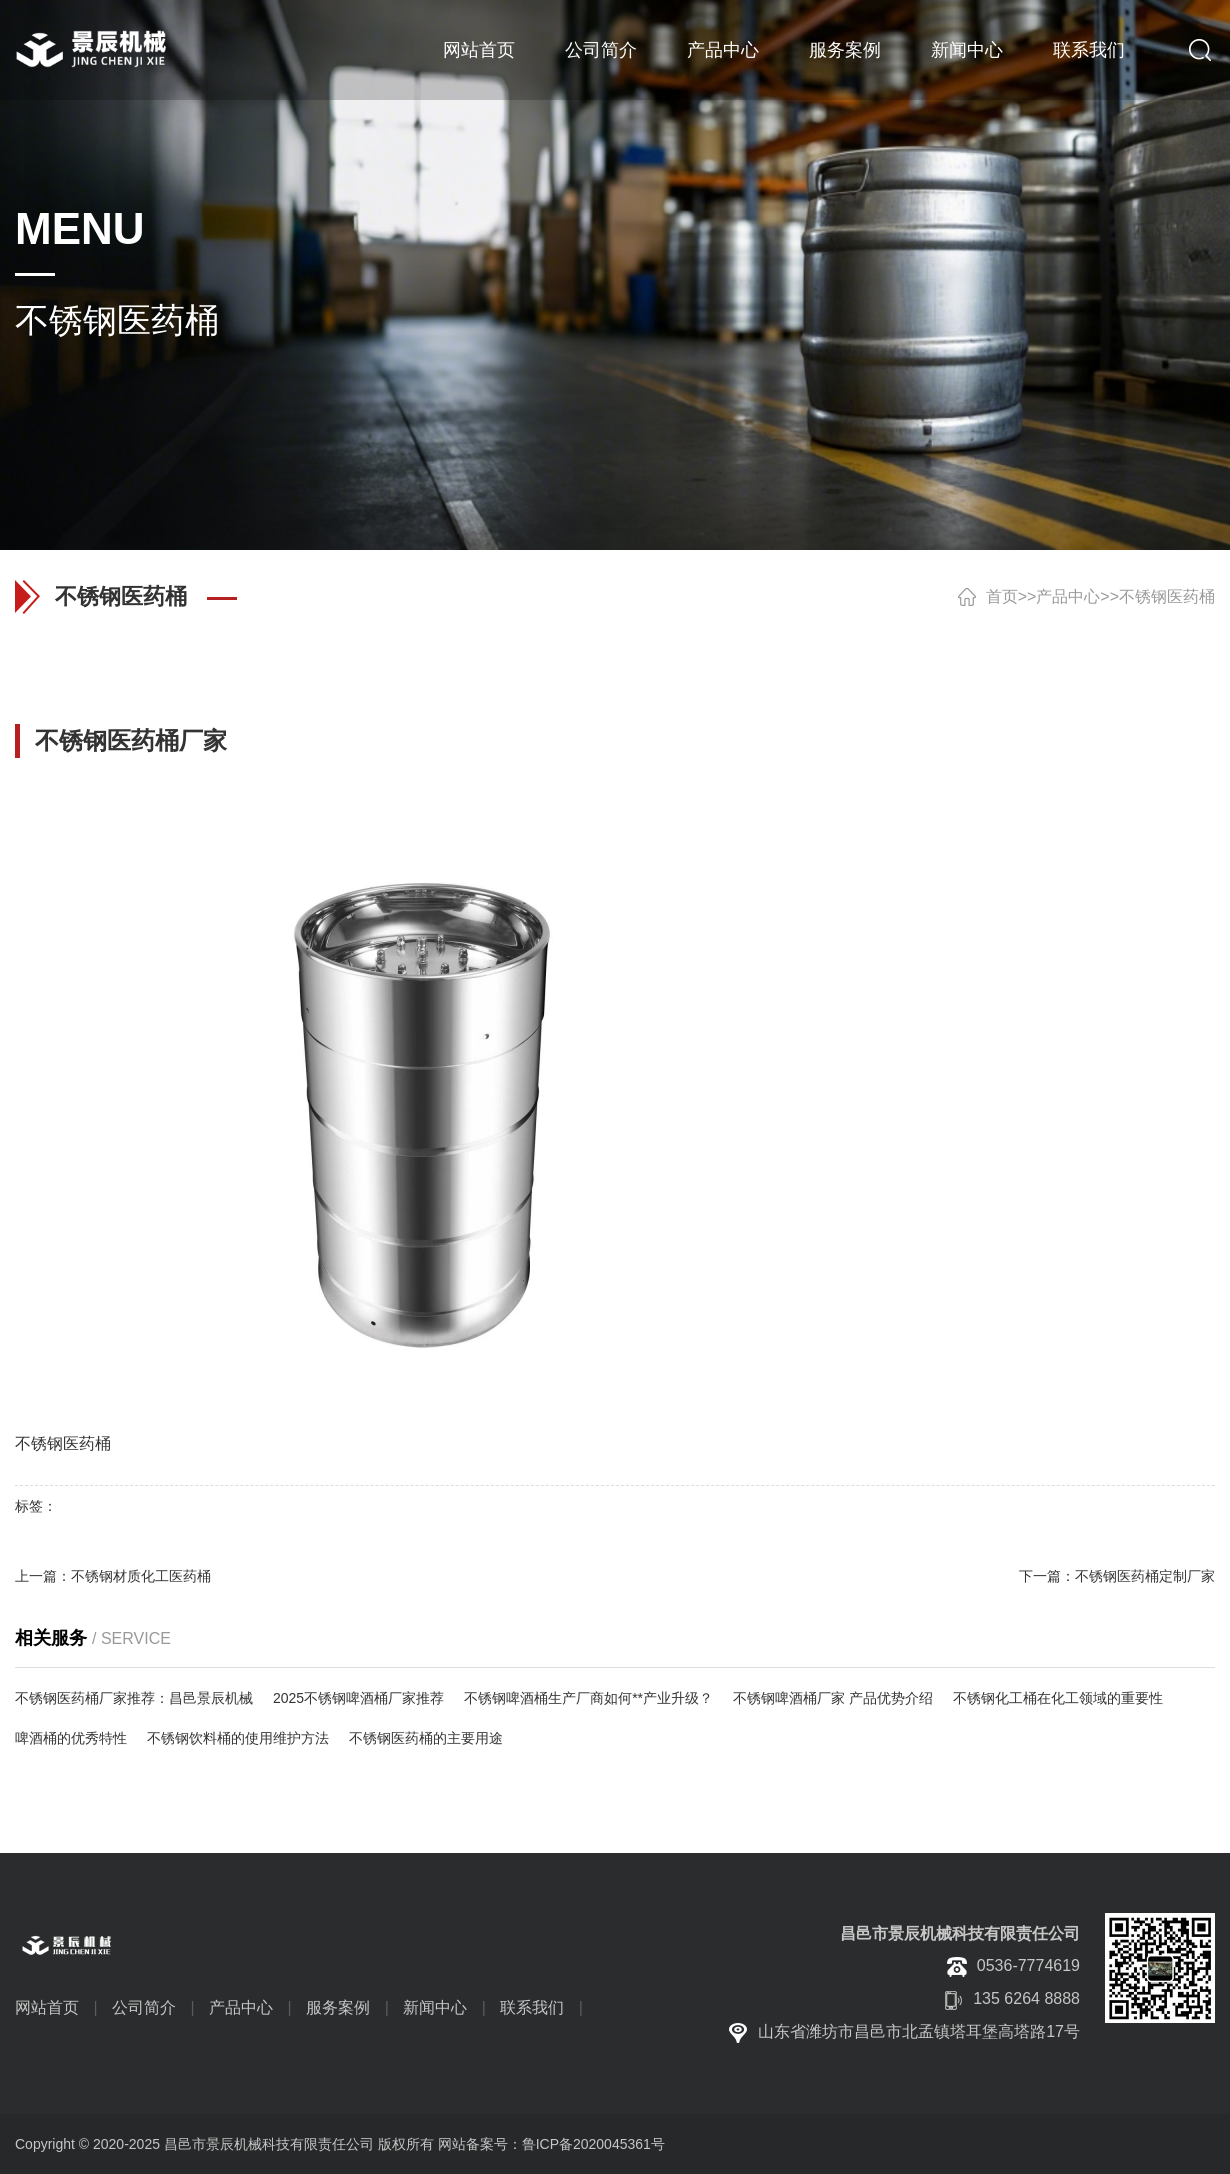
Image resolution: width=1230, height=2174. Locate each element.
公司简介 (601, 50)
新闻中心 (967, 50)
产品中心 (723, 50)
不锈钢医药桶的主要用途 (426, 1738)
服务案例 (845, 50)
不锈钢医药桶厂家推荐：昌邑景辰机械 (134, 1698)
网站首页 (479, 50)
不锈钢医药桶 (1167, 596)
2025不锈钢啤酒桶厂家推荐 (358, 1698)
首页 (1002, 596)
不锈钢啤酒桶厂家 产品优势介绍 (833, 1698)
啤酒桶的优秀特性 (71, 1738)
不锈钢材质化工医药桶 (141, 1576)
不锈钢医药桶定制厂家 (1145, 1576)
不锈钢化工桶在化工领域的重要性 (1058, 1698)
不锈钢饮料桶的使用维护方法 (238, 1738)
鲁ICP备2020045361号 (593, 2144)
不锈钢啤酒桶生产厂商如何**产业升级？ (588, 1698)
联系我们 (1089, 50)
